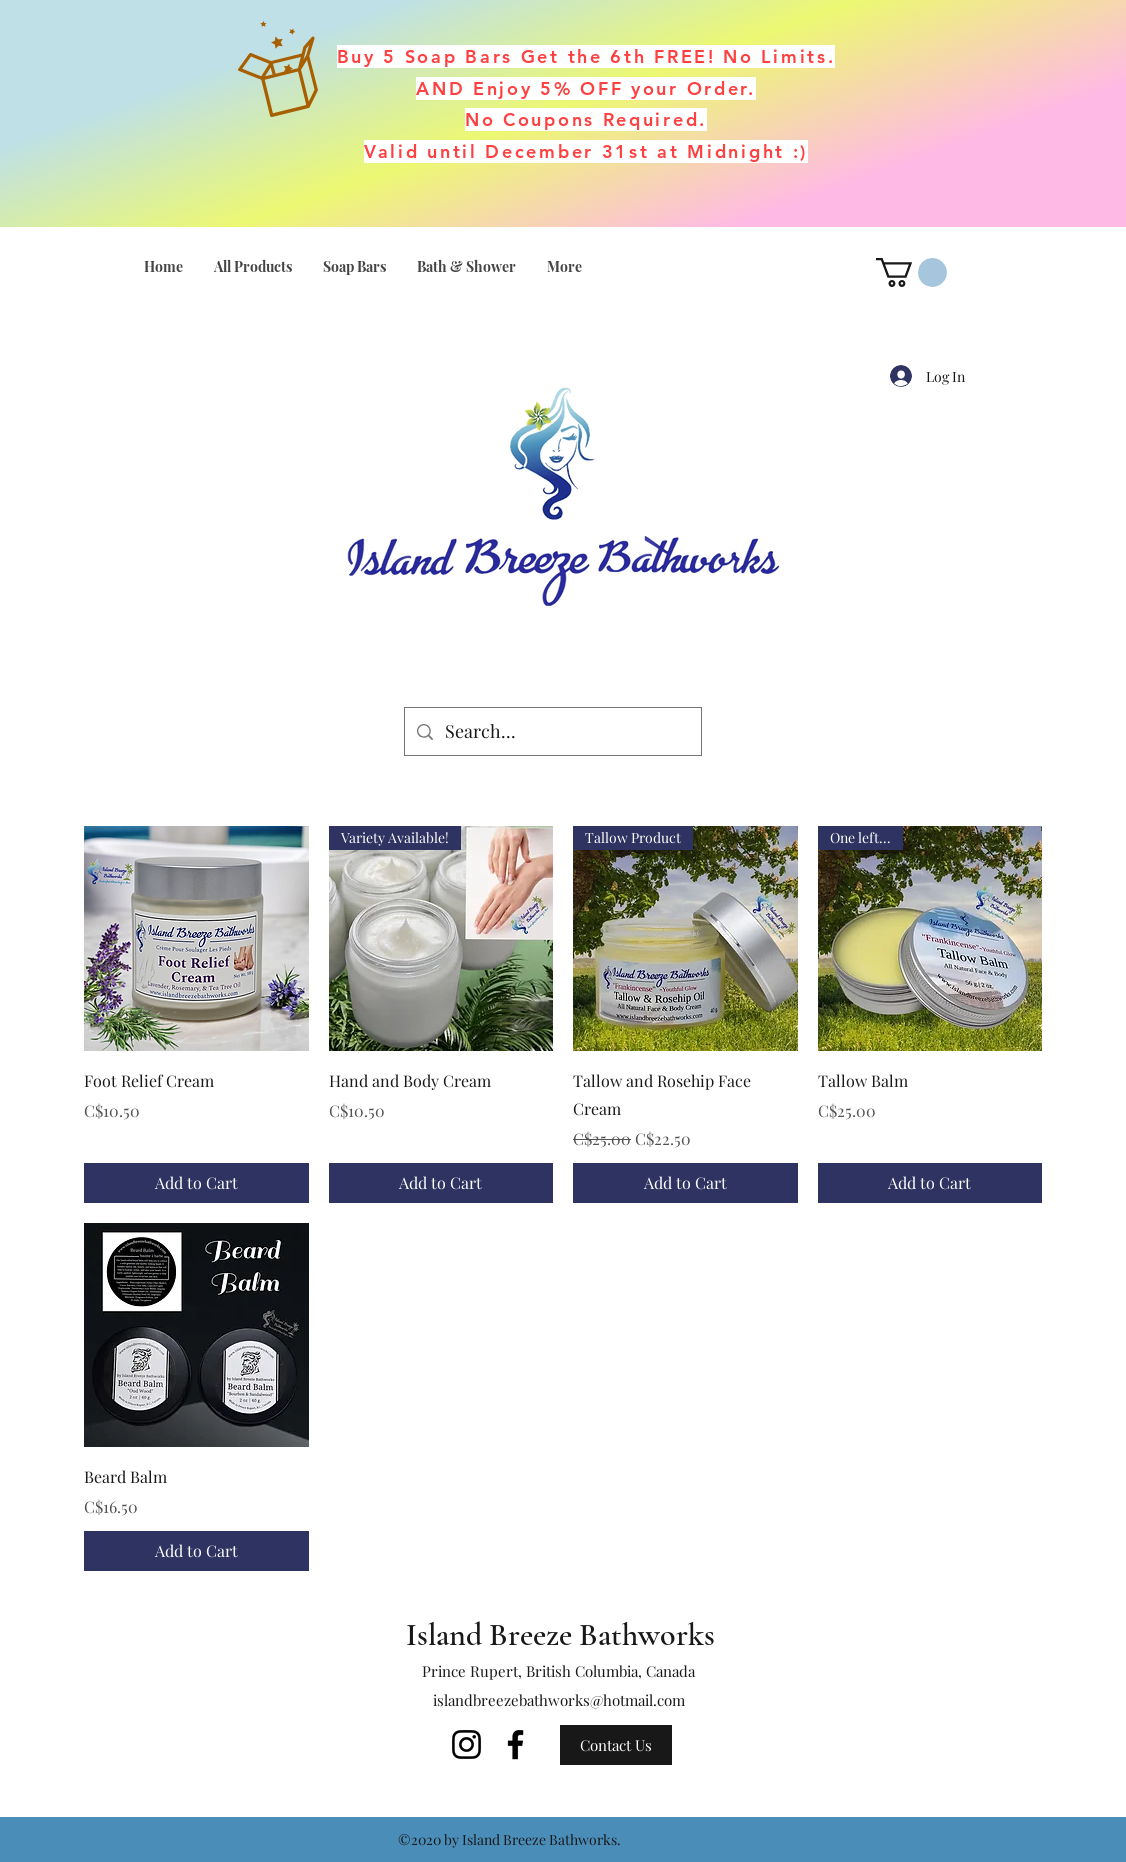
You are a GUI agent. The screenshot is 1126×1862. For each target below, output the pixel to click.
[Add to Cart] (196, 1183)
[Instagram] (466, 1744)
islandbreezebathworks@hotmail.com (559, 1700)
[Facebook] (515, 1744)
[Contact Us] (616, 1745)
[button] (911, 272)
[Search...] (552, 732)
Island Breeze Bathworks (560, 1634)
